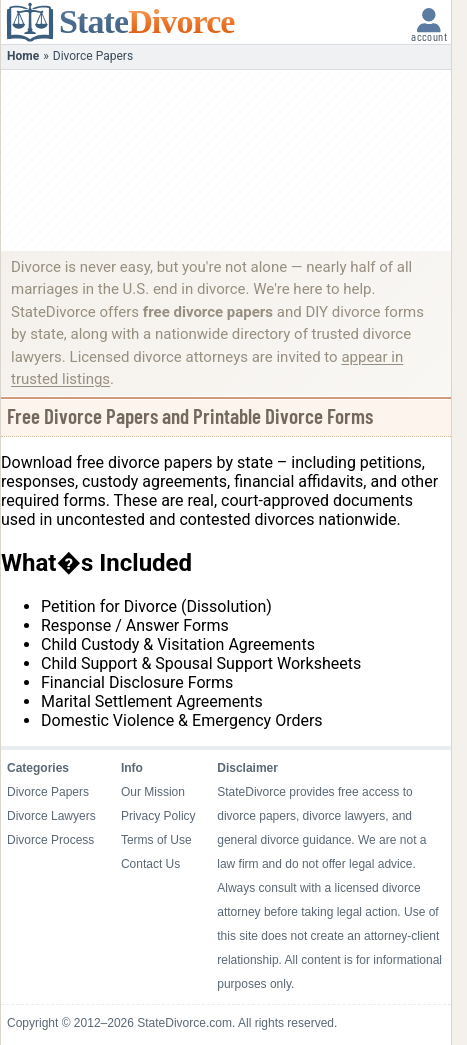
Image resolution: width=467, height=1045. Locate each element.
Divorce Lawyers (51, 816)
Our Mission (153, 792)
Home (23, 56)
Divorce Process (50, 840)
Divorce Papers (48, 792)
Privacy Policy (158, 816)
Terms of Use (156, 840)
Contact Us (150, 864)
